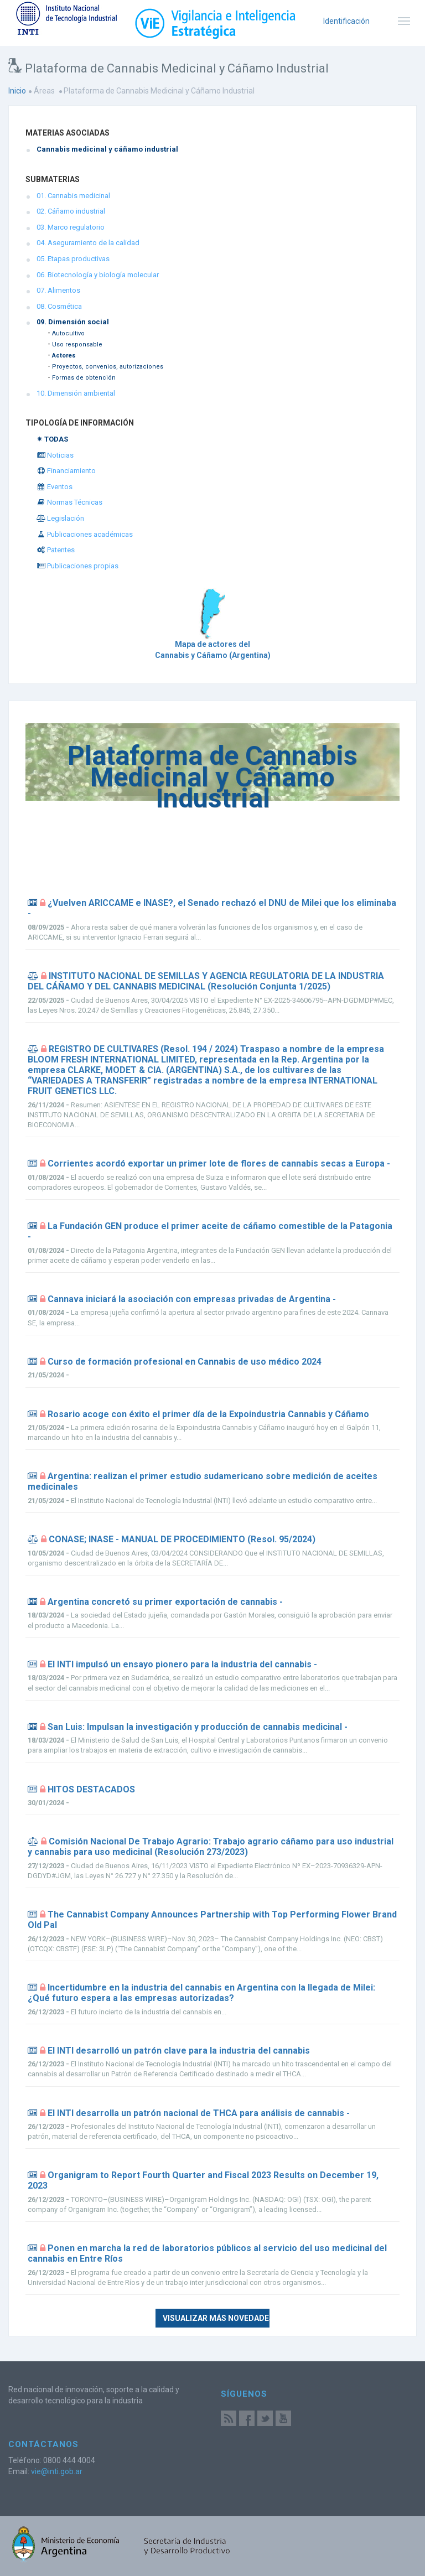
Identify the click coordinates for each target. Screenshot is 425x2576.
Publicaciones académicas (85, 534)
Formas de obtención (84, 377)
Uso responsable (77, 344)
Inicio (17, 90)
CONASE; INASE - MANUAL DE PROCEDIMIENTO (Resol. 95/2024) (182, 1539)
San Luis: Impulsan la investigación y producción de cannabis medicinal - (198, 1727)
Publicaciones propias (77, 566)
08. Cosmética (59, 306)
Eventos (54, 487)
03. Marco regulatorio (71, 227)
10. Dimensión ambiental (76, 393)
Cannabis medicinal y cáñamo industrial (107, 149)
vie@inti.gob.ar (56, 2471)
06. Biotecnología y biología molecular (98, 275)
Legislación (60, 518)
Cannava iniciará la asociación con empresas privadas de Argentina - (192, 1299)
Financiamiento (66, 471)
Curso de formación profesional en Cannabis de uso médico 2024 (185, 1361)
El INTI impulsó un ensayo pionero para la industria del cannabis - (182, 1664)
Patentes (56, 550)
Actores (64, 355)
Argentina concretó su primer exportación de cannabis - (165, 1602)
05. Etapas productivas (73, 259)
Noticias (55, 455)
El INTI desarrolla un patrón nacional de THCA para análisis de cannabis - (199, 2113)
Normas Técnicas (69, 502)
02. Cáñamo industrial (71, 211)
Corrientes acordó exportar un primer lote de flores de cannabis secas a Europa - (219, 1163)
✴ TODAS (52, 439)
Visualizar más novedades (216, 2318)
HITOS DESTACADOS (91, 1789)
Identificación (346, 21)
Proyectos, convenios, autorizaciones (107, 366)
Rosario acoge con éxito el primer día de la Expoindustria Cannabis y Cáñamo (208, 1414)
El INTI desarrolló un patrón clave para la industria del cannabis (179, 2050)
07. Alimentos (58, 290)
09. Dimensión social (73, 322)
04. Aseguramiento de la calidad (88, 243)
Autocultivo (68, 333)
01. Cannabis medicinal (73, 195)
